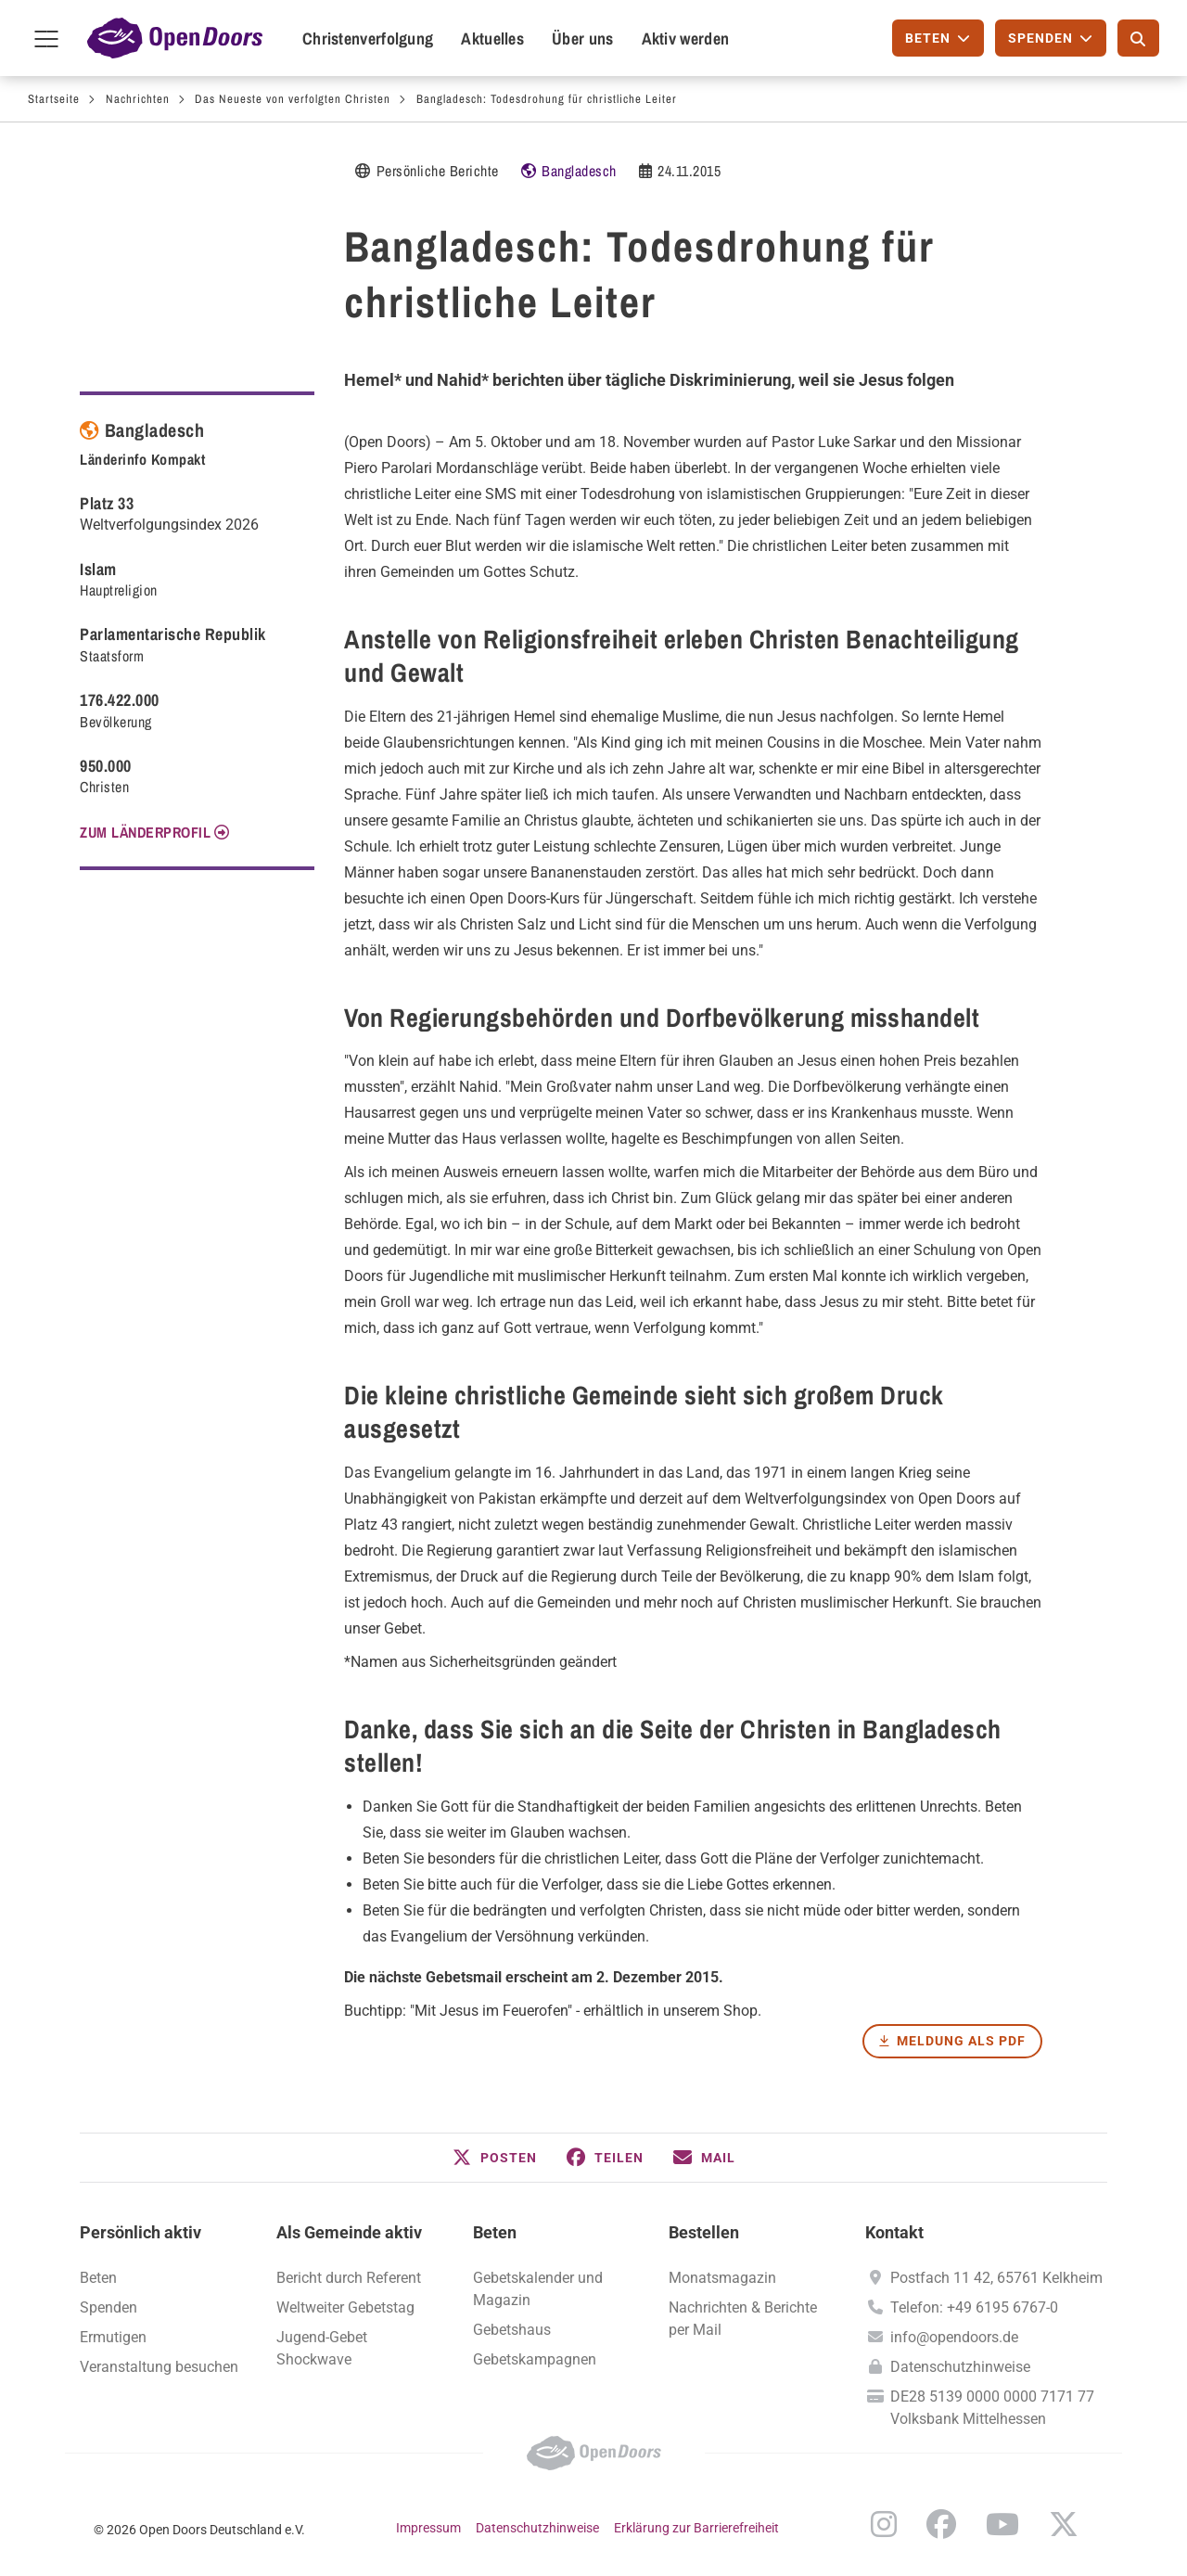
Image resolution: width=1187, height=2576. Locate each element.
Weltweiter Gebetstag (345, 2307)
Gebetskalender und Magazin (538, 2289)
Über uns (582, 38)
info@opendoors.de (954, 2337)
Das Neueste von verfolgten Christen (292, 99)
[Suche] (1138, 38)
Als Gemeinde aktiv (349, 2232)
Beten (495, 2232)
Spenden (108, 2307)
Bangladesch (579, 170)
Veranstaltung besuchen (159, 2367)
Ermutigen (113, 2337)
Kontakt (894, 2232)
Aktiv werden (686, 38)
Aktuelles (492, 38)
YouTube (1002, 2524)
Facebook (941, 2524)
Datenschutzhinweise (960, 2367)
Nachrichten (138, 99)
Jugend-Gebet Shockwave (321, 2348)
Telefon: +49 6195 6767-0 (974, 2307)
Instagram (884, 2524)
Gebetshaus (512, 2330)
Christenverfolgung (367, 38)
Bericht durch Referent (348, 2278)
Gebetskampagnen (534, 2359)
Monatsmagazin (722, 2278)
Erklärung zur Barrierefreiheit (696, 2527)
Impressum (428, 2527)
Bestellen (704, 2232)
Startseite (54, 99)
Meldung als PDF (961, 2040)
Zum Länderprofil (145, 832)
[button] (495, 2157)
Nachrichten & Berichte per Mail (743, 2319)
